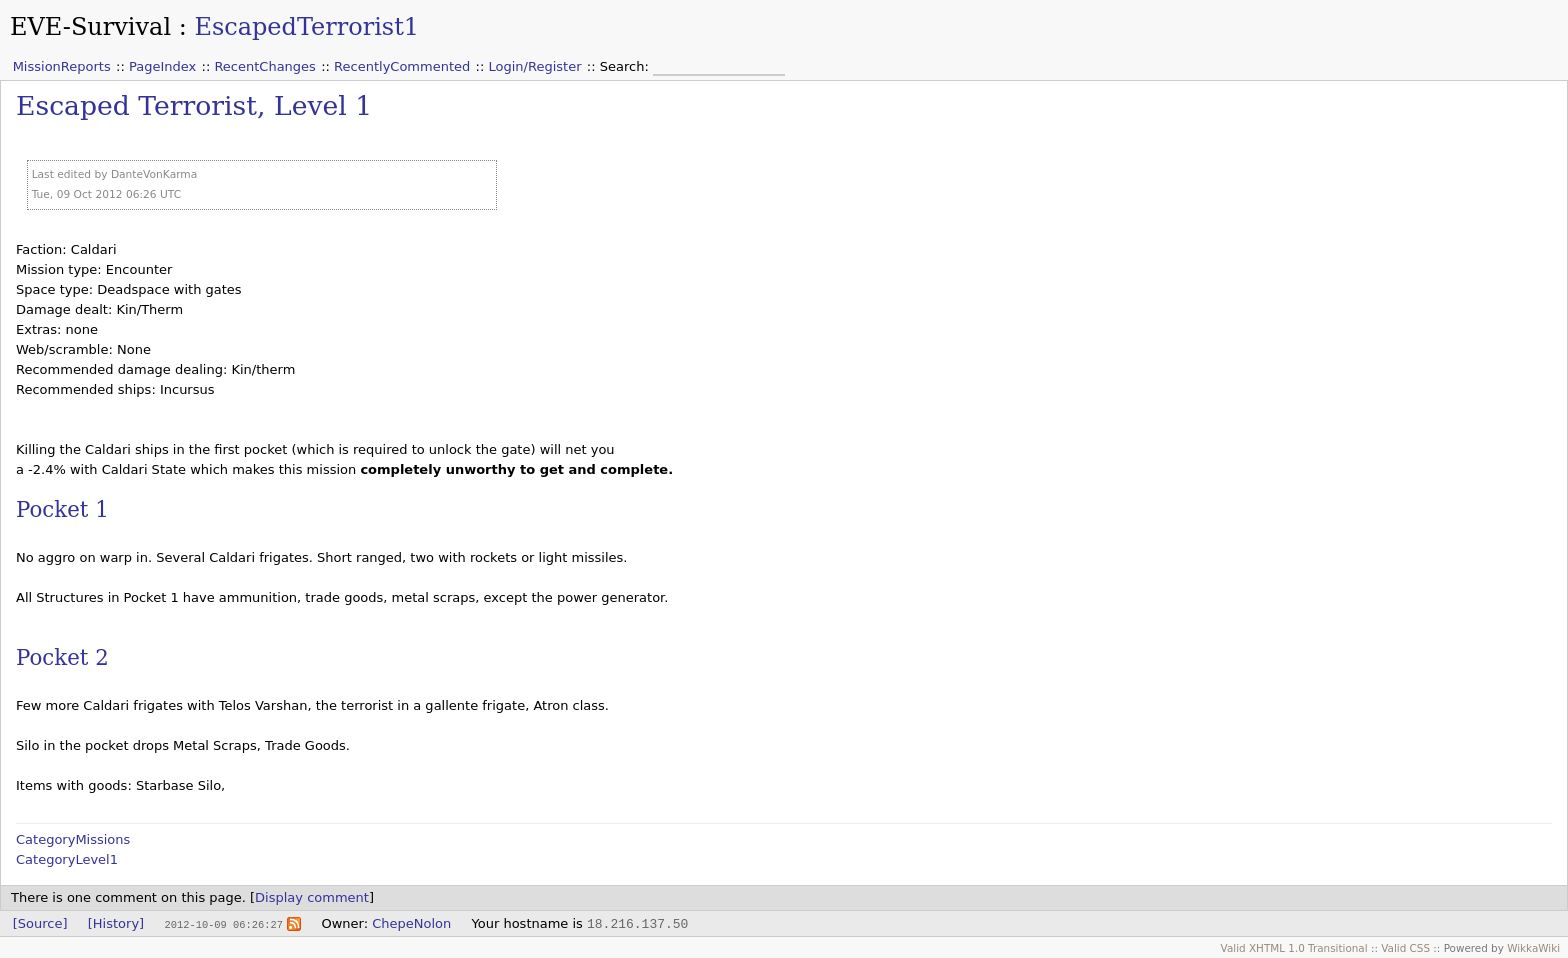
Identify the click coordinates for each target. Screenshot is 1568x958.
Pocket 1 (62, 509)
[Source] (40, 923)
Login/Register (535, 66)
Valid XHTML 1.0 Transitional (1294, 948)
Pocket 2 (62, 657)
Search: (626, 66)
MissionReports (62, 66)
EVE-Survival (90, 27)
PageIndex (162, 66)
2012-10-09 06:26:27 (223, 924)
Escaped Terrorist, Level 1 (194, 105)
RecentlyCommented (402, 66)
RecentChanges (264, 66)
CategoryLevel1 (67, 859)
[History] (116, 923)
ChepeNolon (411, 923)
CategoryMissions (73, 839)
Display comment (312, 897)
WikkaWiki (1533, 948)
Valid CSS (1405, 948)
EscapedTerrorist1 (306, 27)
